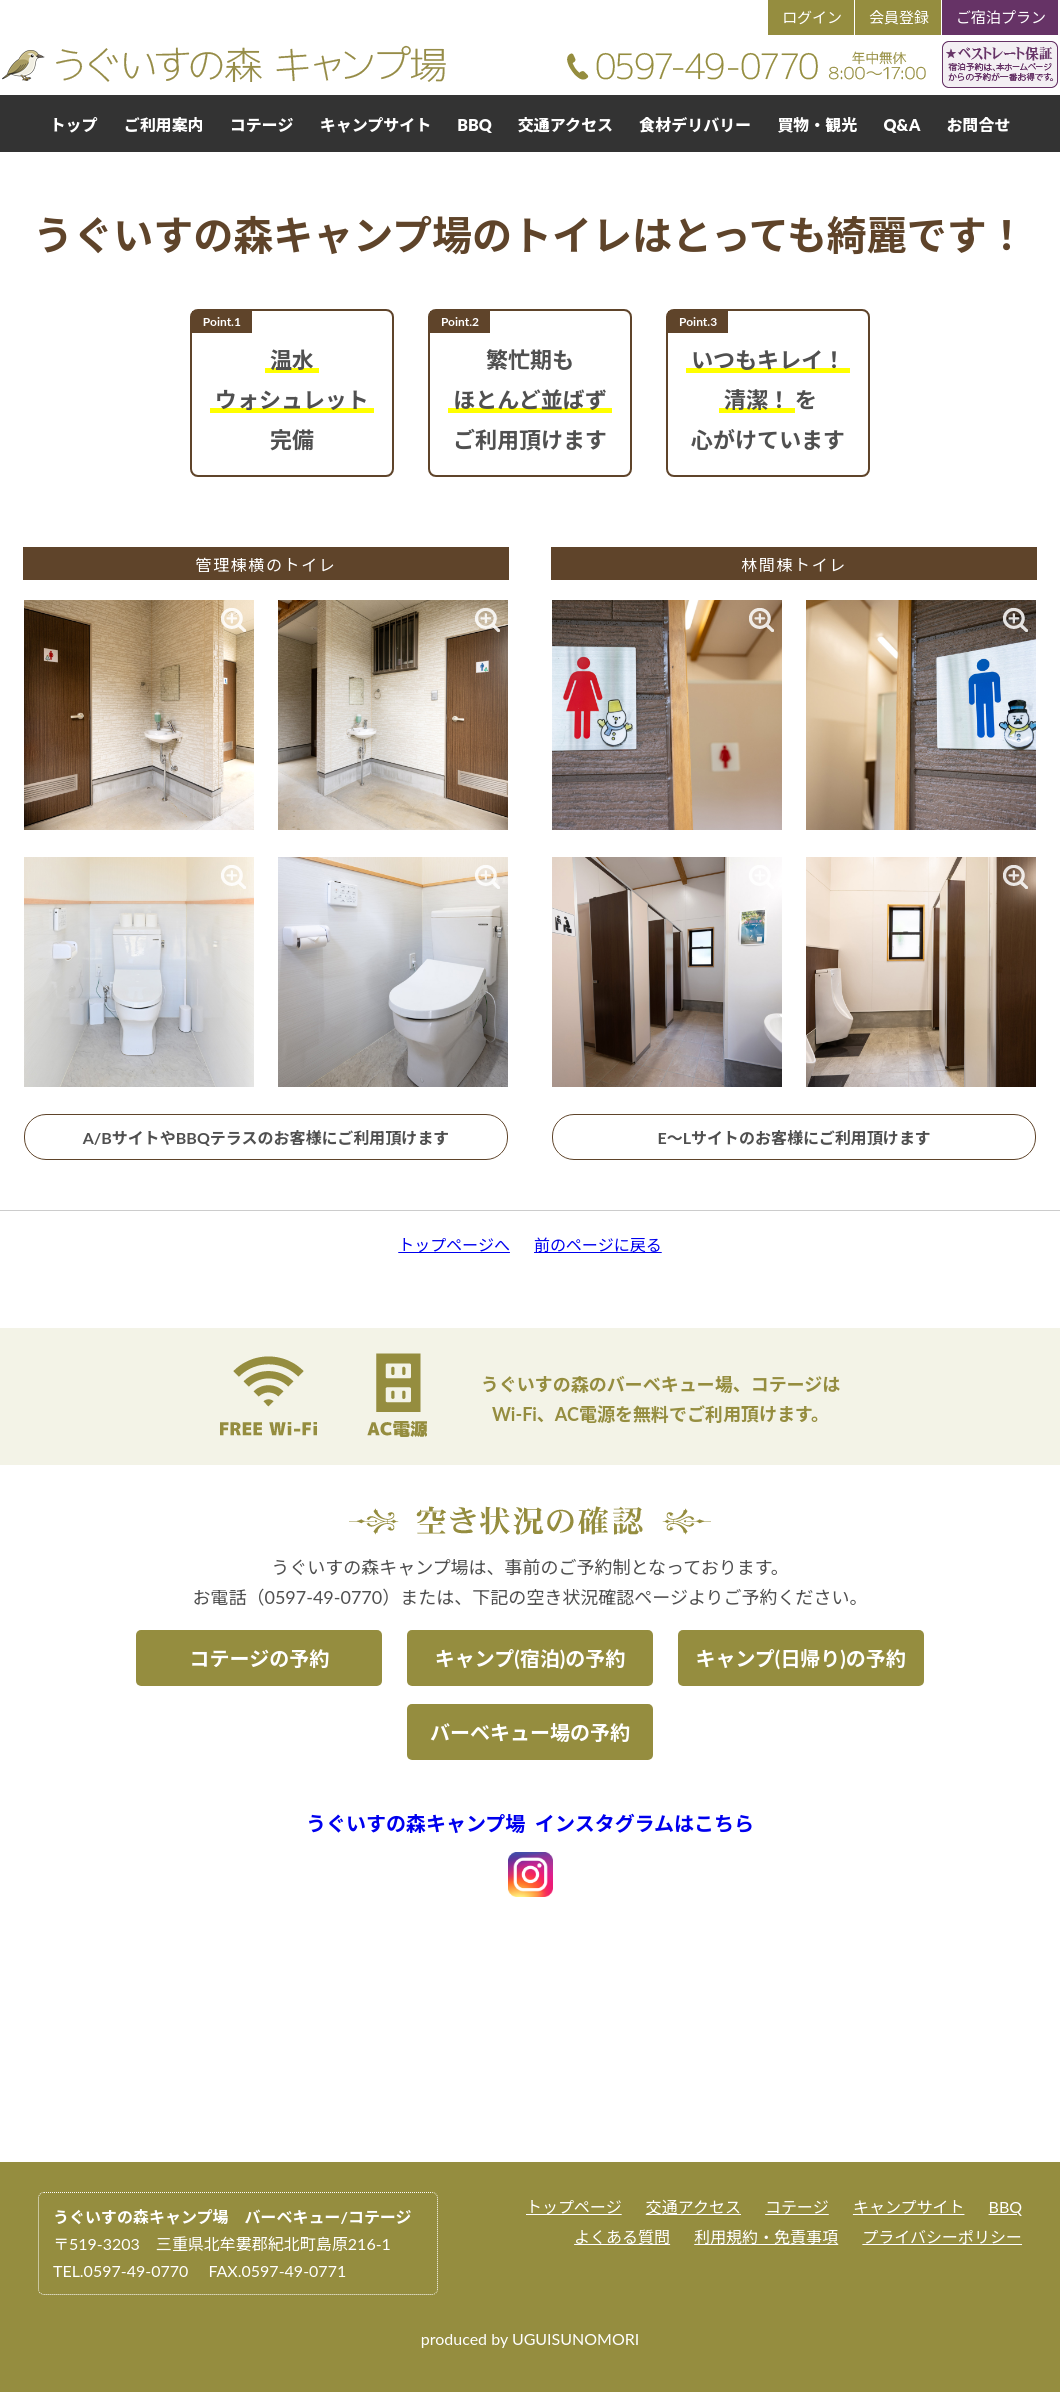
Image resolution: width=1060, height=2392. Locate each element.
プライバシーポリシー (942, 2236)
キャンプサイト (376, 124)
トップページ (574, 2206)
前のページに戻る (598, 1244)
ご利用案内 (164, 124)
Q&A (901, 124)
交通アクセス (565, 124)
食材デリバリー (695, 124)
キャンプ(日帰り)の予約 (800, 1658)
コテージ (262, 124)
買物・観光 (817, 124)
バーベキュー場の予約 (530, 1732)
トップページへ (454, 1244)
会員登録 (899, 17)
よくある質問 (622, 2236)
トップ (74, 124)
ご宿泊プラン (1001, 17)
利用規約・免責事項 (766, 2236)
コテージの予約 (260, 1658)
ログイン (812, 17)
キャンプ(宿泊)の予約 (530, 1658)
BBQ (474, 124)
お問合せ (978, 124)
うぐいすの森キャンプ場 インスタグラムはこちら (530, 1823)
